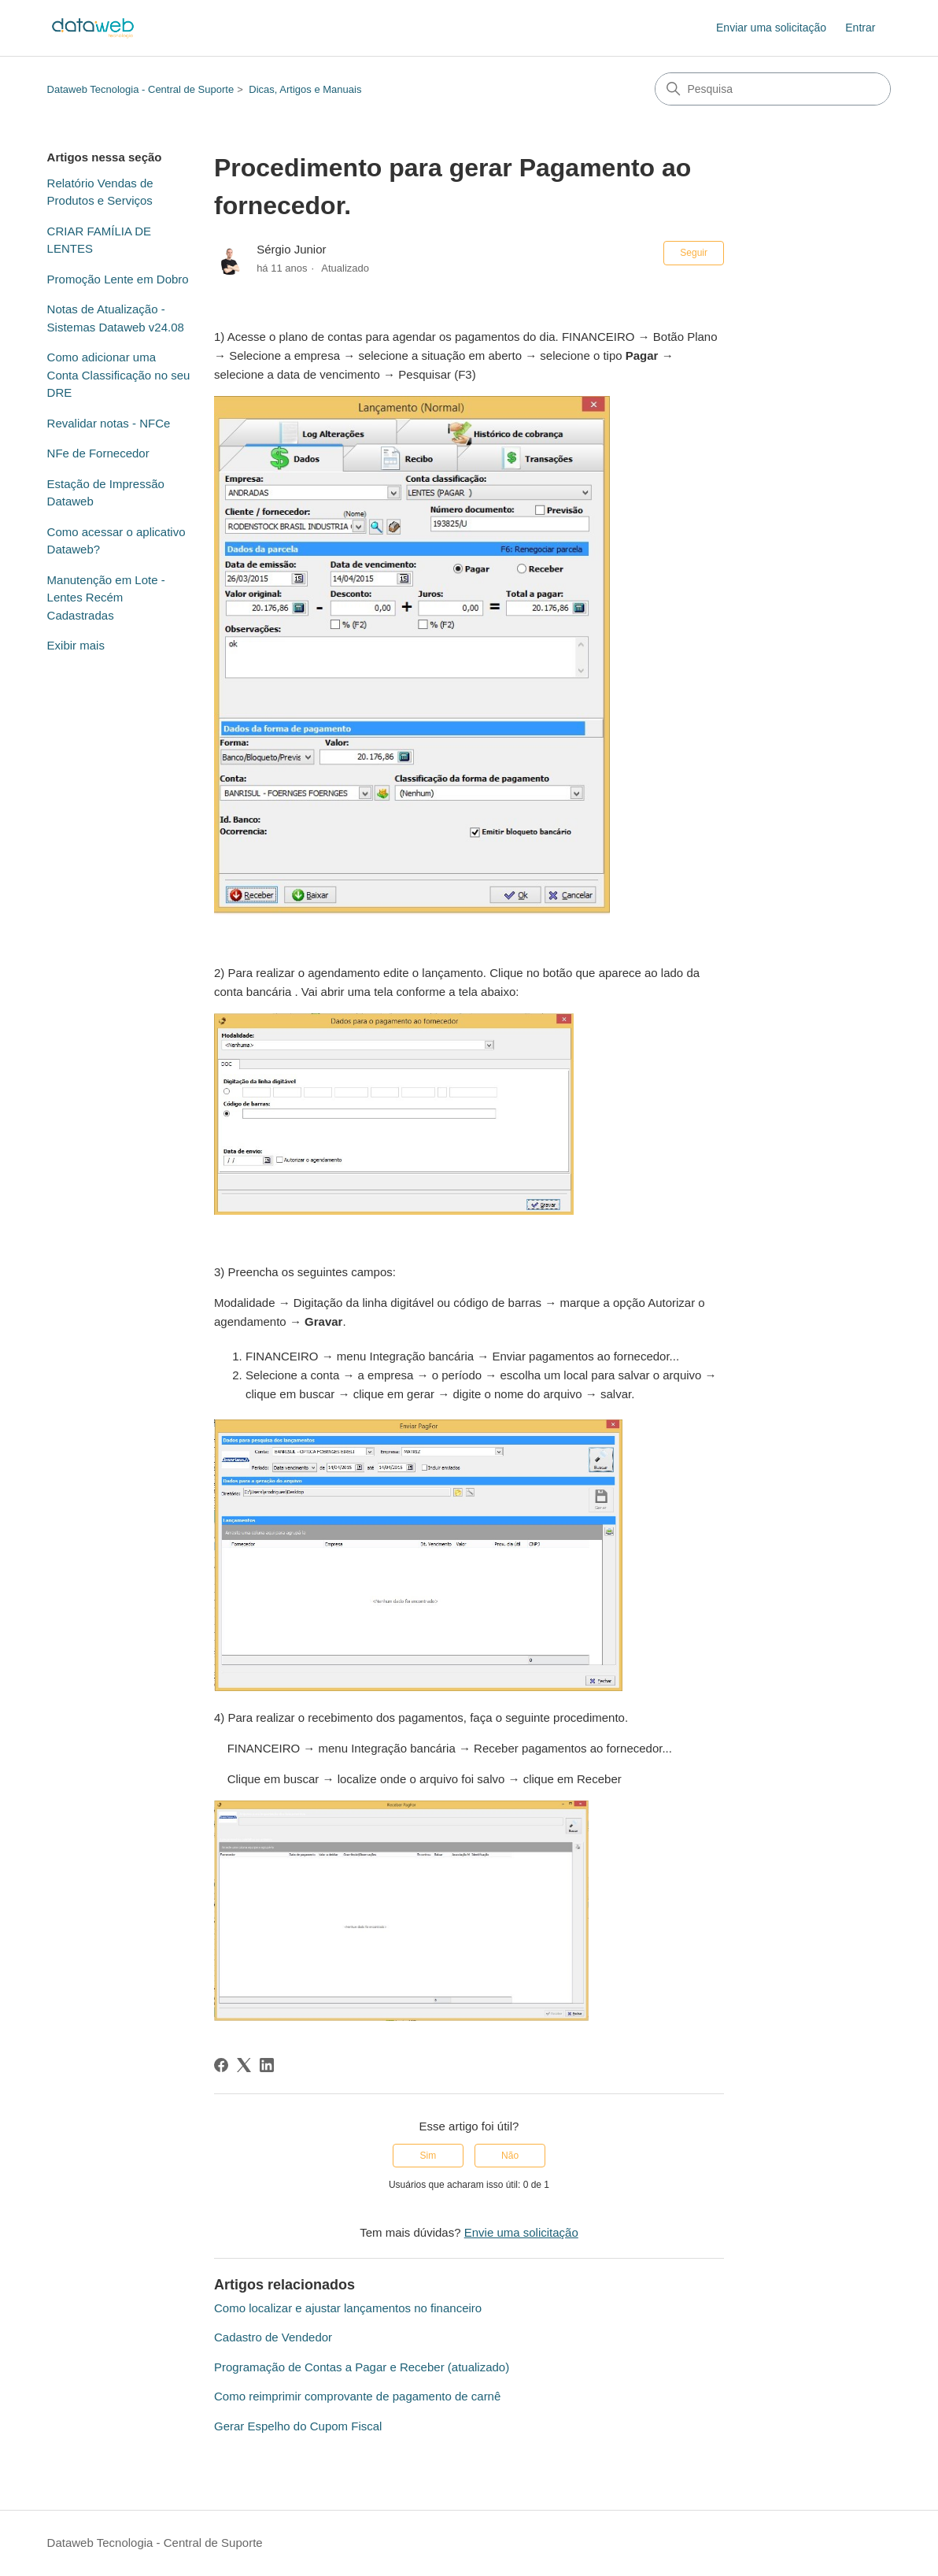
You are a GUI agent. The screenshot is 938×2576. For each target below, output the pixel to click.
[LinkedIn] (267, 2065)
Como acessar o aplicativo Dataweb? (116, 541)
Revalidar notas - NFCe (109, 423)
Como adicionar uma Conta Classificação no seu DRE (118, 374)
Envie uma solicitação (521, 2232)
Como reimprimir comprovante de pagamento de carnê (357, 2396)
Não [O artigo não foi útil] (510, 2155)
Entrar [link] (860, 27)
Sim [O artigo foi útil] (428, 2155)
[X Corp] (244, 2065)
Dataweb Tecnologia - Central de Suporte (140, 89)
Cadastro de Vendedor (273, 2337)
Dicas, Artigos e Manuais (305, 89)
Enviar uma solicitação (771, 27)
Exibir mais (76, 645)
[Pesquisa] (772, 89)
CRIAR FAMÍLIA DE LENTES (99, 240)
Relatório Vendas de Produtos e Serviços (100, 192)
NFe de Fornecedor (98, 453)
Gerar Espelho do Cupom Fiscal (298, 2426)
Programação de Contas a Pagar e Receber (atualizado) (361, 2367)
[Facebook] (221, 2065)
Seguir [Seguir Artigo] (693, 252)
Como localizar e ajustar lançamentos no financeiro (348, 2308)
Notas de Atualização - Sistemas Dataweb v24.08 (115, 318)
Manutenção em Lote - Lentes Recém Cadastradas (106, 597)
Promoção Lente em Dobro (118, 279)
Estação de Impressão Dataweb (105, 493)
